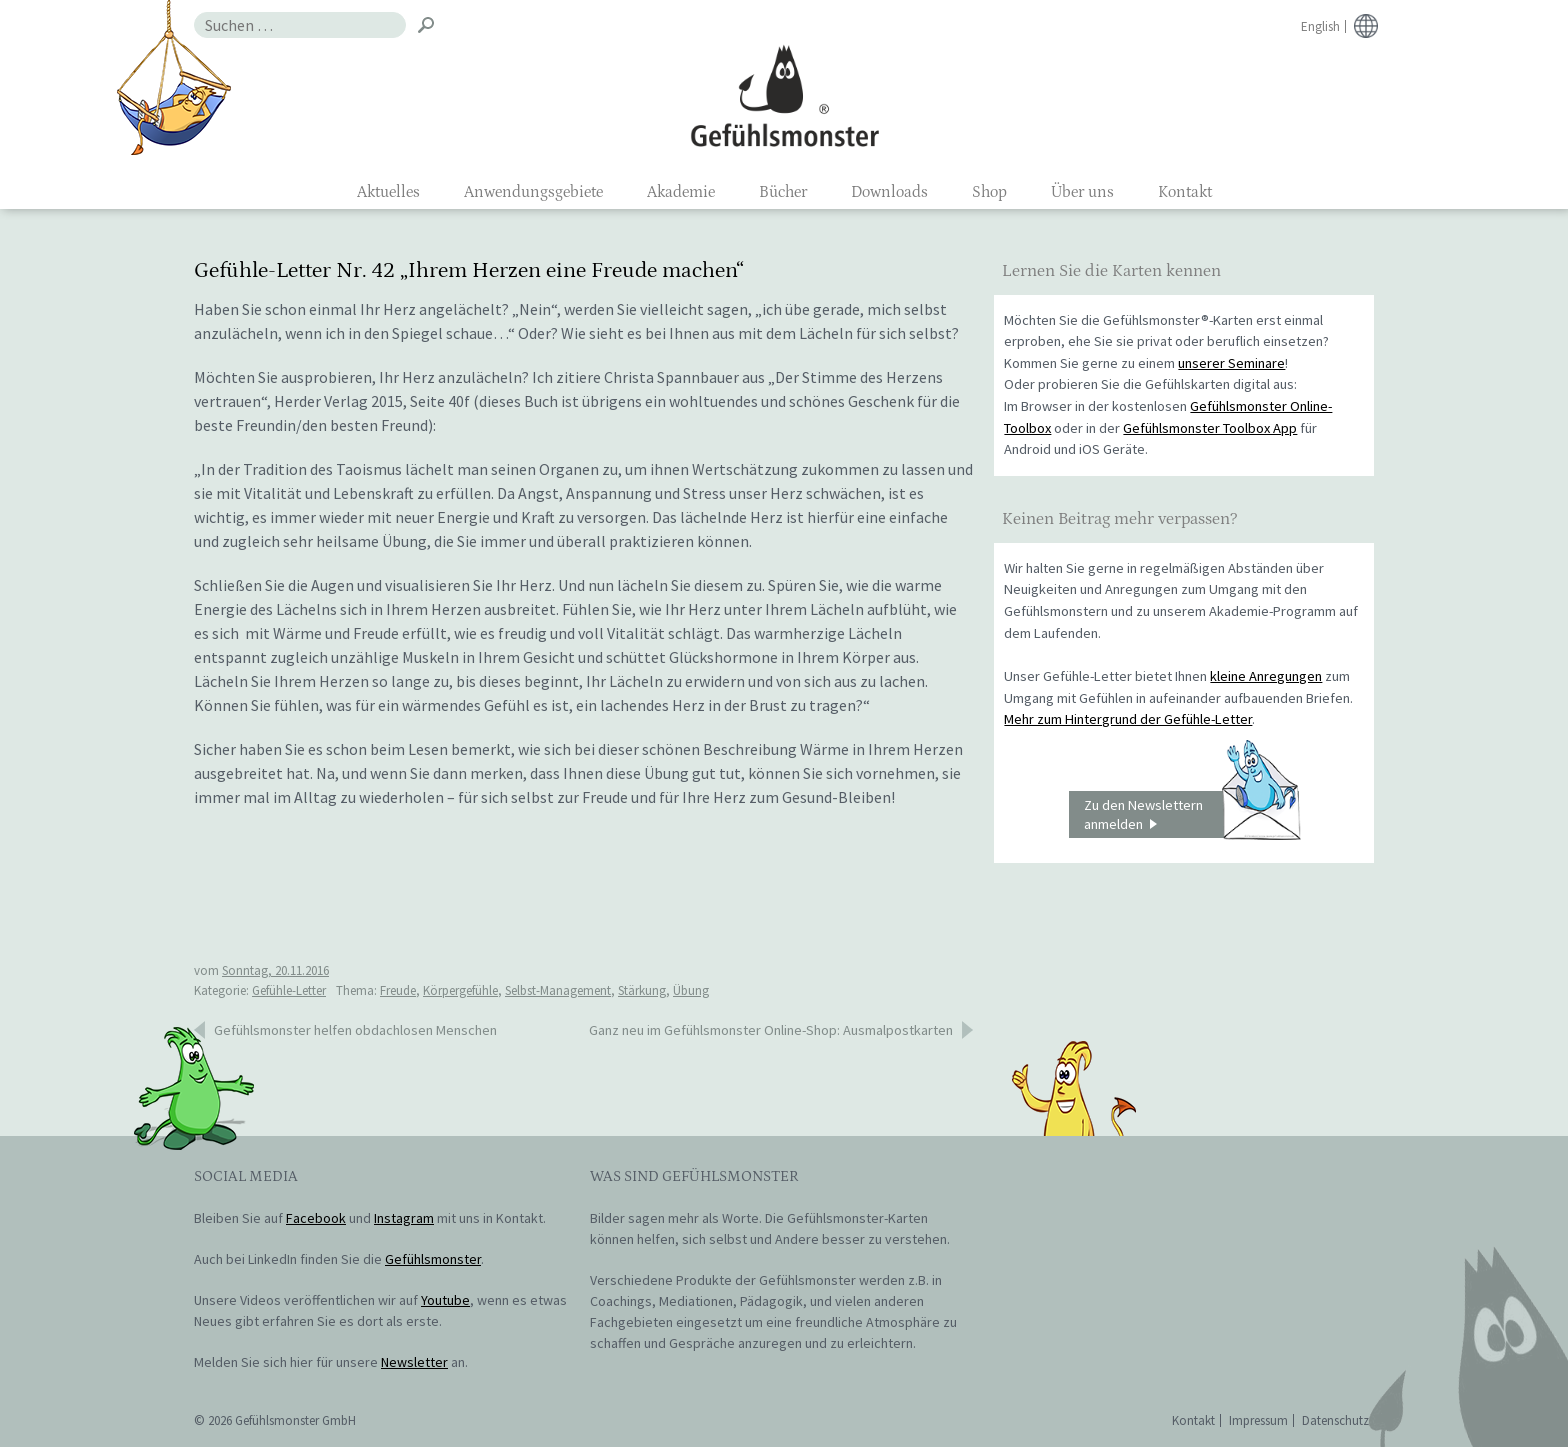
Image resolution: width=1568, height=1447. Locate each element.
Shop (989, 192)
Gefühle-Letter (289, 990)
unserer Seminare (1231, 363)
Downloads (889, 192)
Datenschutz (1335, 1420)
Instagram (404, 1218)
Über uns (1082, 192)
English (1320, 26)
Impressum (1258, 1420)
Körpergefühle (460, 990)
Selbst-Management (558, 990)
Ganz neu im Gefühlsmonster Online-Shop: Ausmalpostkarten (771, 1030)
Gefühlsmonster (784, 95)
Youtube (445, 1300)
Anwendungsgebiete (533, 192)
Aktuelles (388, 192)
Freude (398, 990)
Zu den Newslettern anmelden (1192, 815)
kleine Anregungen (1266, 676)
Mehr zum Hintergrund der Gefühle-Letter (1128, 719)
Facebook (316, 1218)
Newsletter (414, 1362)
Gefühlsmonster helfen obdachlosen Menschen (355, 1030)
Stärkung (642, 990)
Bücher (783, 192)
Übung (691, 990)
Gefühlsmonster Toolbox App (1210, 428)
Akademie (681, 192)
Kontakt (1185, 192)
